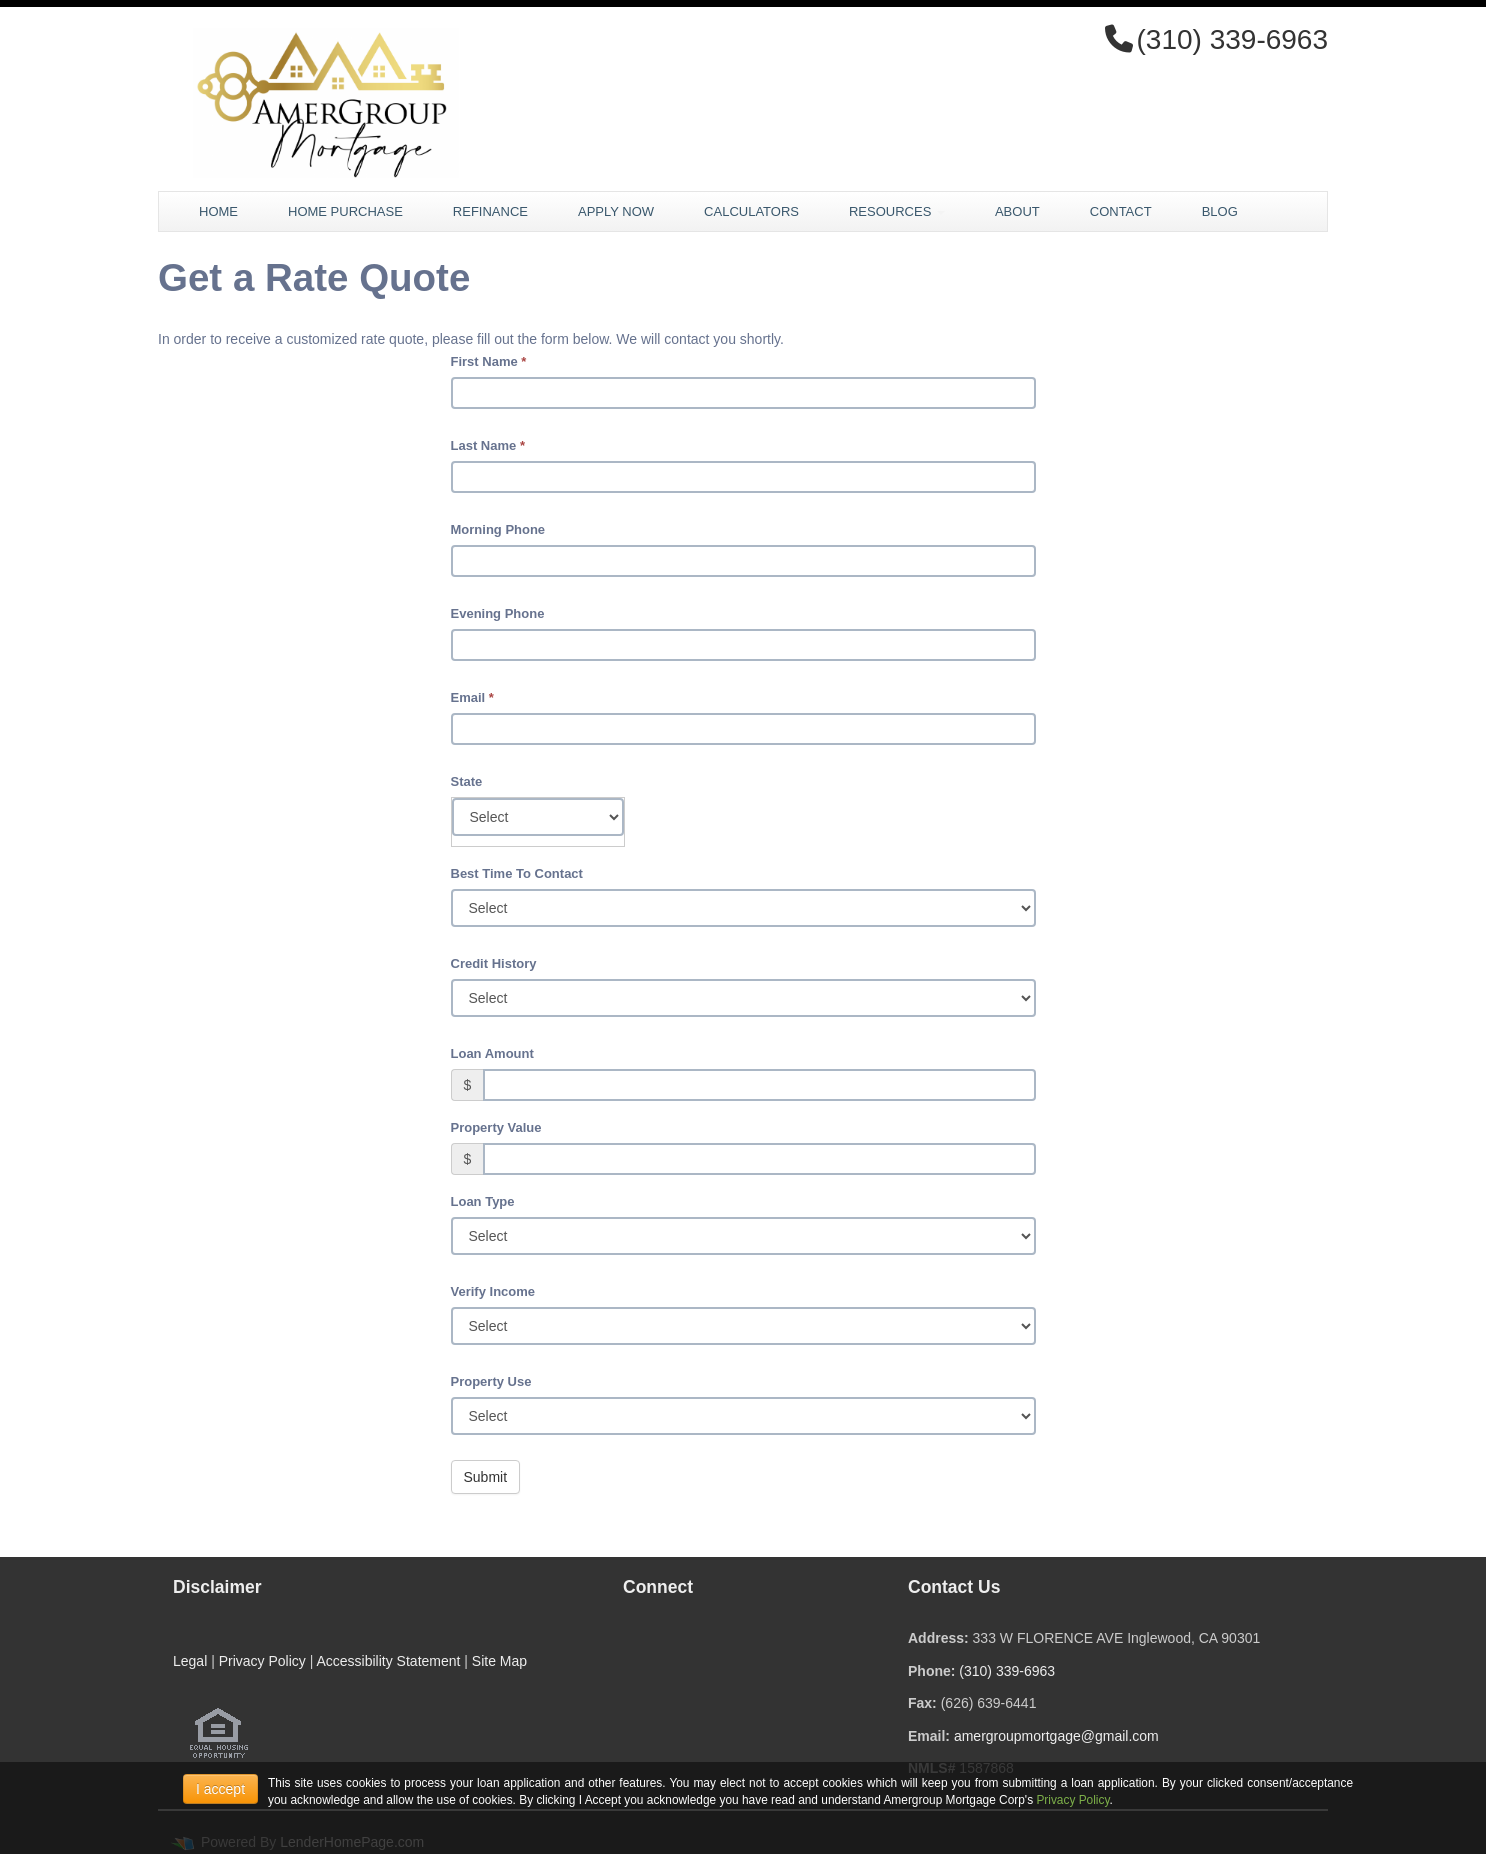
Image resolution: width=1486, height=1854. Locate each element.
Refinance (490, 211)
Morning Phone (498, 529)
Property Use (491, 1381)
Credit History (494, 963)
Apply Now (616, 211)
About (1017, 211)
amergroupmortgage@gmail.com (1056, 1736)
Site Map (499, 1661)
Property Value (496, 1127)
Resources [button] (897, 211)
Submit (486, 1477)
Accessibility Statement (388, 1661)
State (467, 781)
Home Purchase (345, 211)
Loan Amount (492, 1053)
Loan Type (483, 1201)
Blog (1220, 211)
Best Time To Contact (517, 873)
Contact (1121, 211)
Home (218, 211)
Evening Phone (498, 613)
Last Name (488, 445)
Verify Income (493, 1291)
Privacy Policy (262, 1661)
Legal (190, 1661)
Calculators (751, 211)
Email (472, 697)
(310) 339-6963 (1007, 1671)
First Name (489, 361)
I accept (220, 1789)
